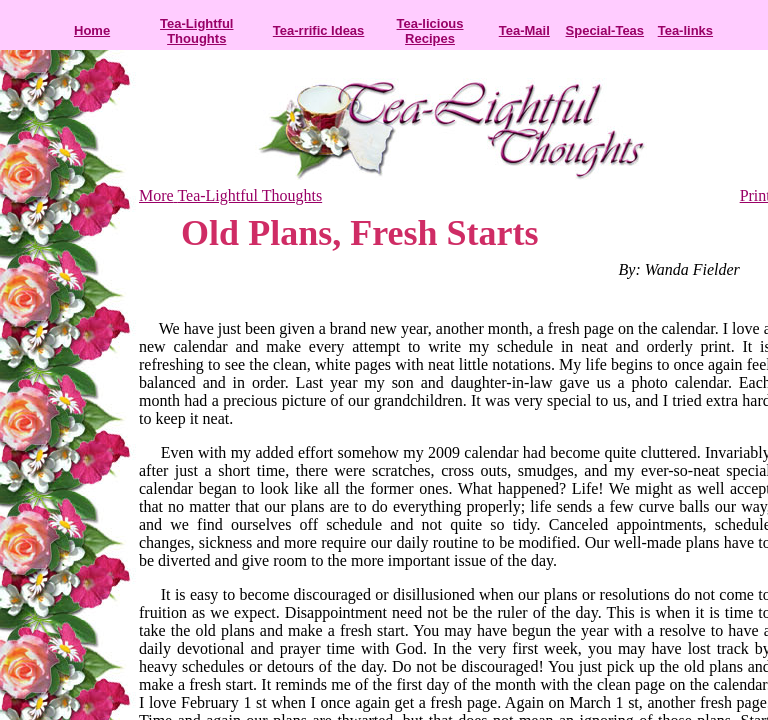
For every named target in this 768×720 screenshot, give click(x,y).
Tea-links (685, 30)
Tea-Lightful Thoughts (196, 31)
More (156, 195)
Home (92, 30)
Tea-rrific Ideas (319, 30)
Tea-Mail (524, 30)
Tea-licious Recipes (430, 31)
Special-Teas (605, 30)
